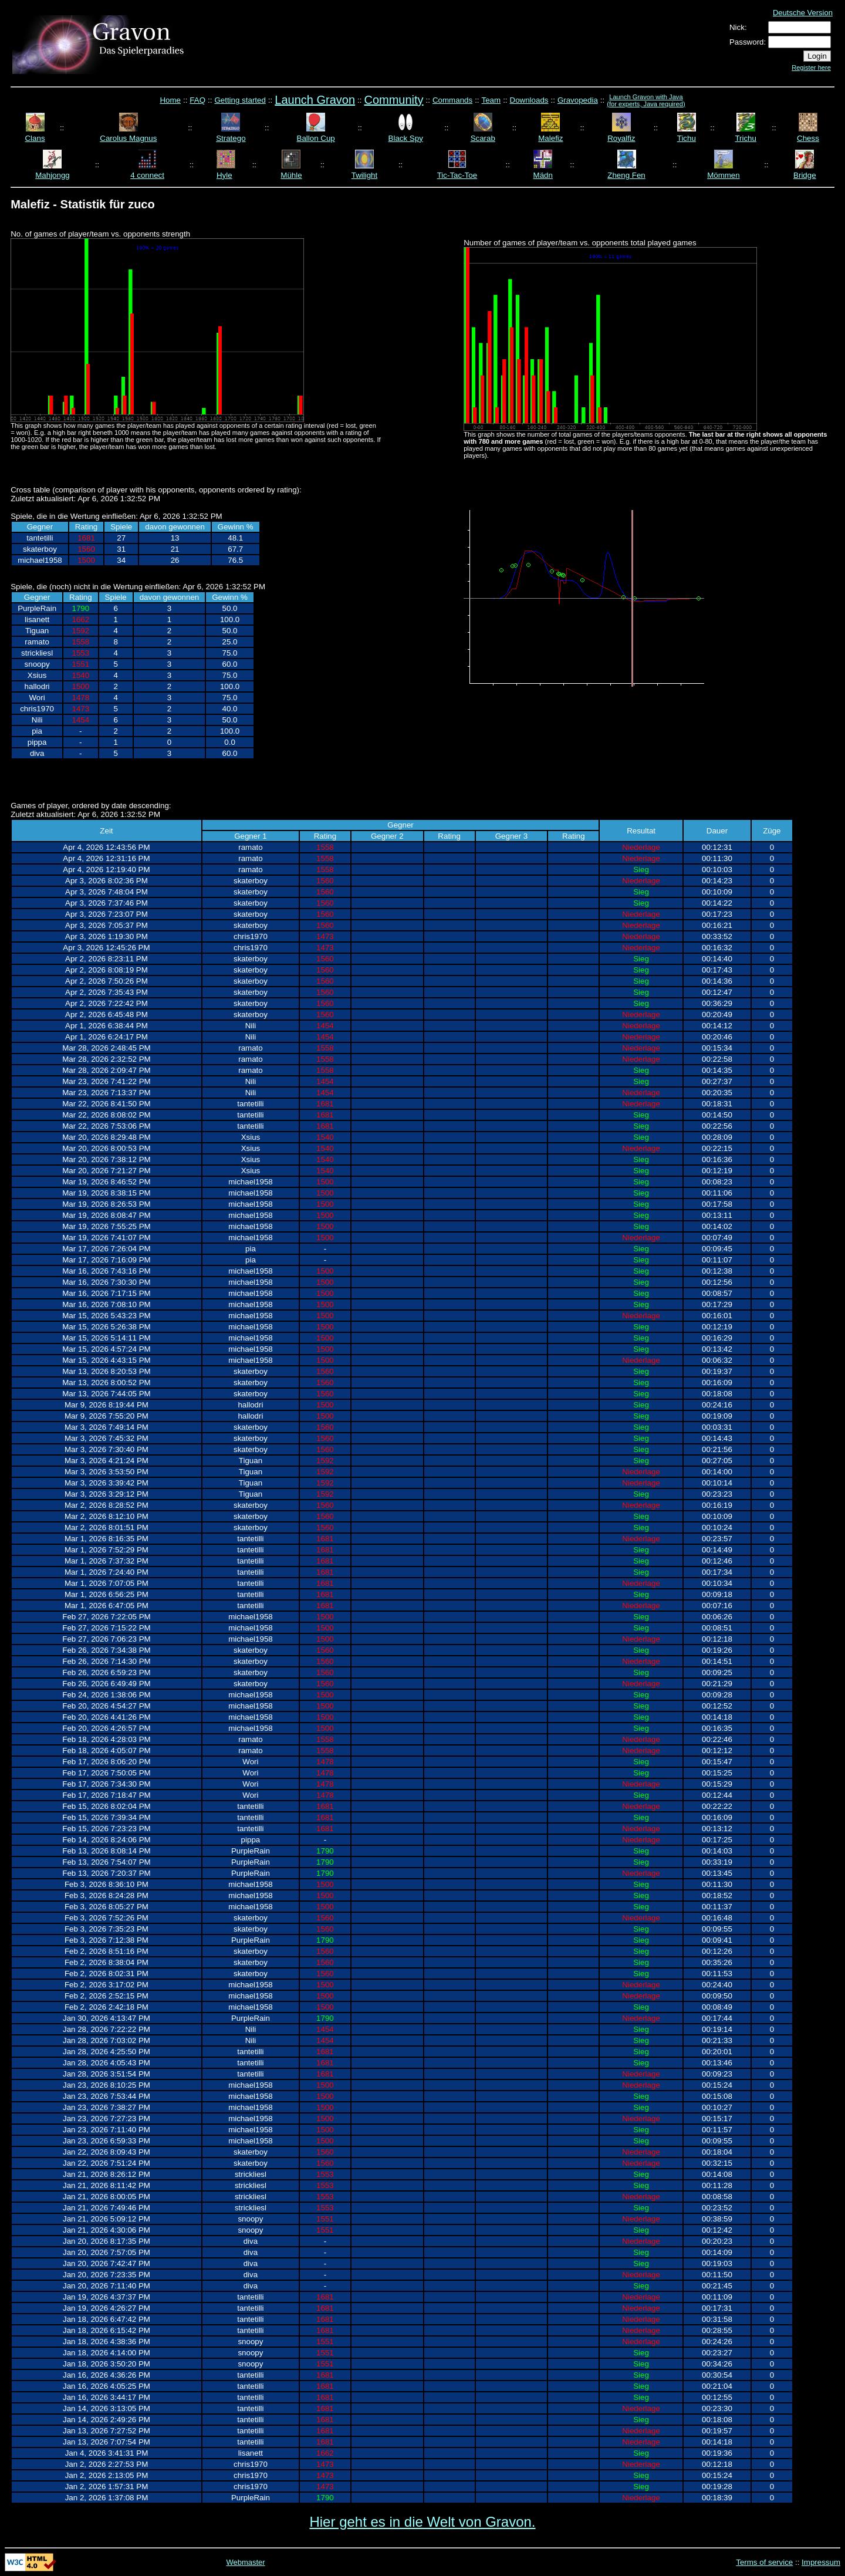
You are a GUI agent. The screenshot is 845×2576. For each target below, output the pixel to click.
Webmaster (245, 2562)
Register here (811, 67)
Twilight (364, 175)
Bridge (804, 175)
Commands (452, 100)
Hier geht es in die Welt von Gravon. (422, 2522)
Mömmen (723, 175)
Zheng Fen (626, 175)
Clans (35, 138)
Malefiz (550, 138)
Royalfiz (621, 138)
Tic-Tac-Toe (457, 175)
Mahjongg (52, 175)
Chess (808, 138)
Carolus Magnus (128, 138)
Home (170, 100)
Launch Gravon (315, 99)
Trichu (745, 138)
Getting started (239, 100)
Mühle (291, 175)
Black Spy (405, 138)
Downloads (529, 100)
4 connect (147, 175)
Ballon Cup (316, 138)
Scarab (483, 138)
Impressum (821, 2562)
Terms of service (764, 2562)
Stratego (230, 138)
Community (393, 99)
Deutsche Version (803, 12)
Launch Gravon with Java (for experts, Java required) (646, 100)
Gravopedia (577, 100)
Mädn (543, 175)
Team (491, 100)
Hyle (224, 175)
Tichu (686, 138)
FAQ (197, 100)
